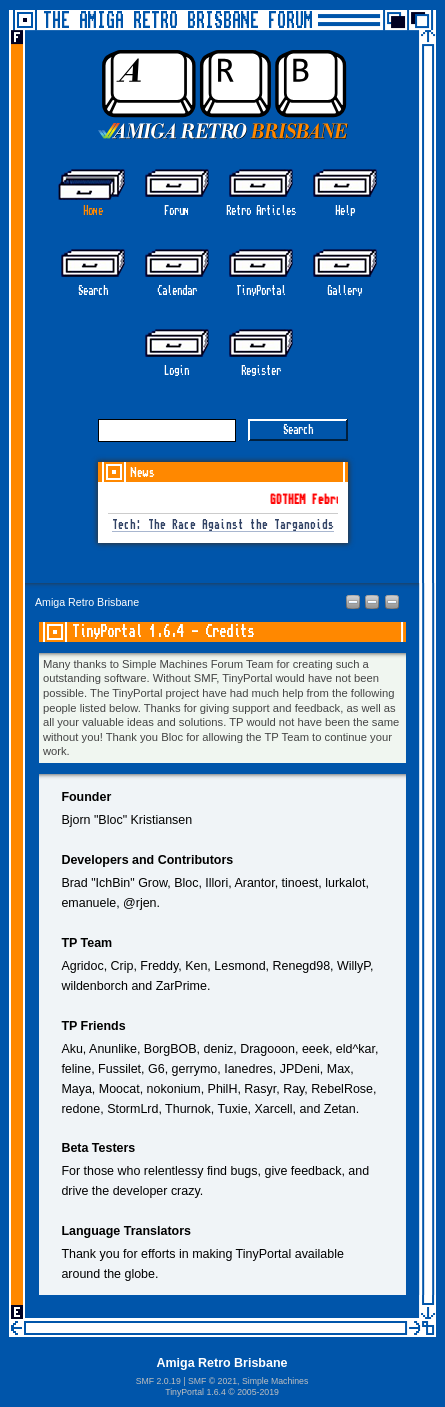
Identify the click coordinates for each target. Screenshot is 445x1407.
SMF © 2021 (212, 1381)
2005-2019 (258, 1392)
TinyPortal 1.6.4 (195, 1392)
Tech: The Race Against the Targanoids (223, 525)
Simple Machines (275, 1381)
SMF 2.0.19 (158, 1381)
